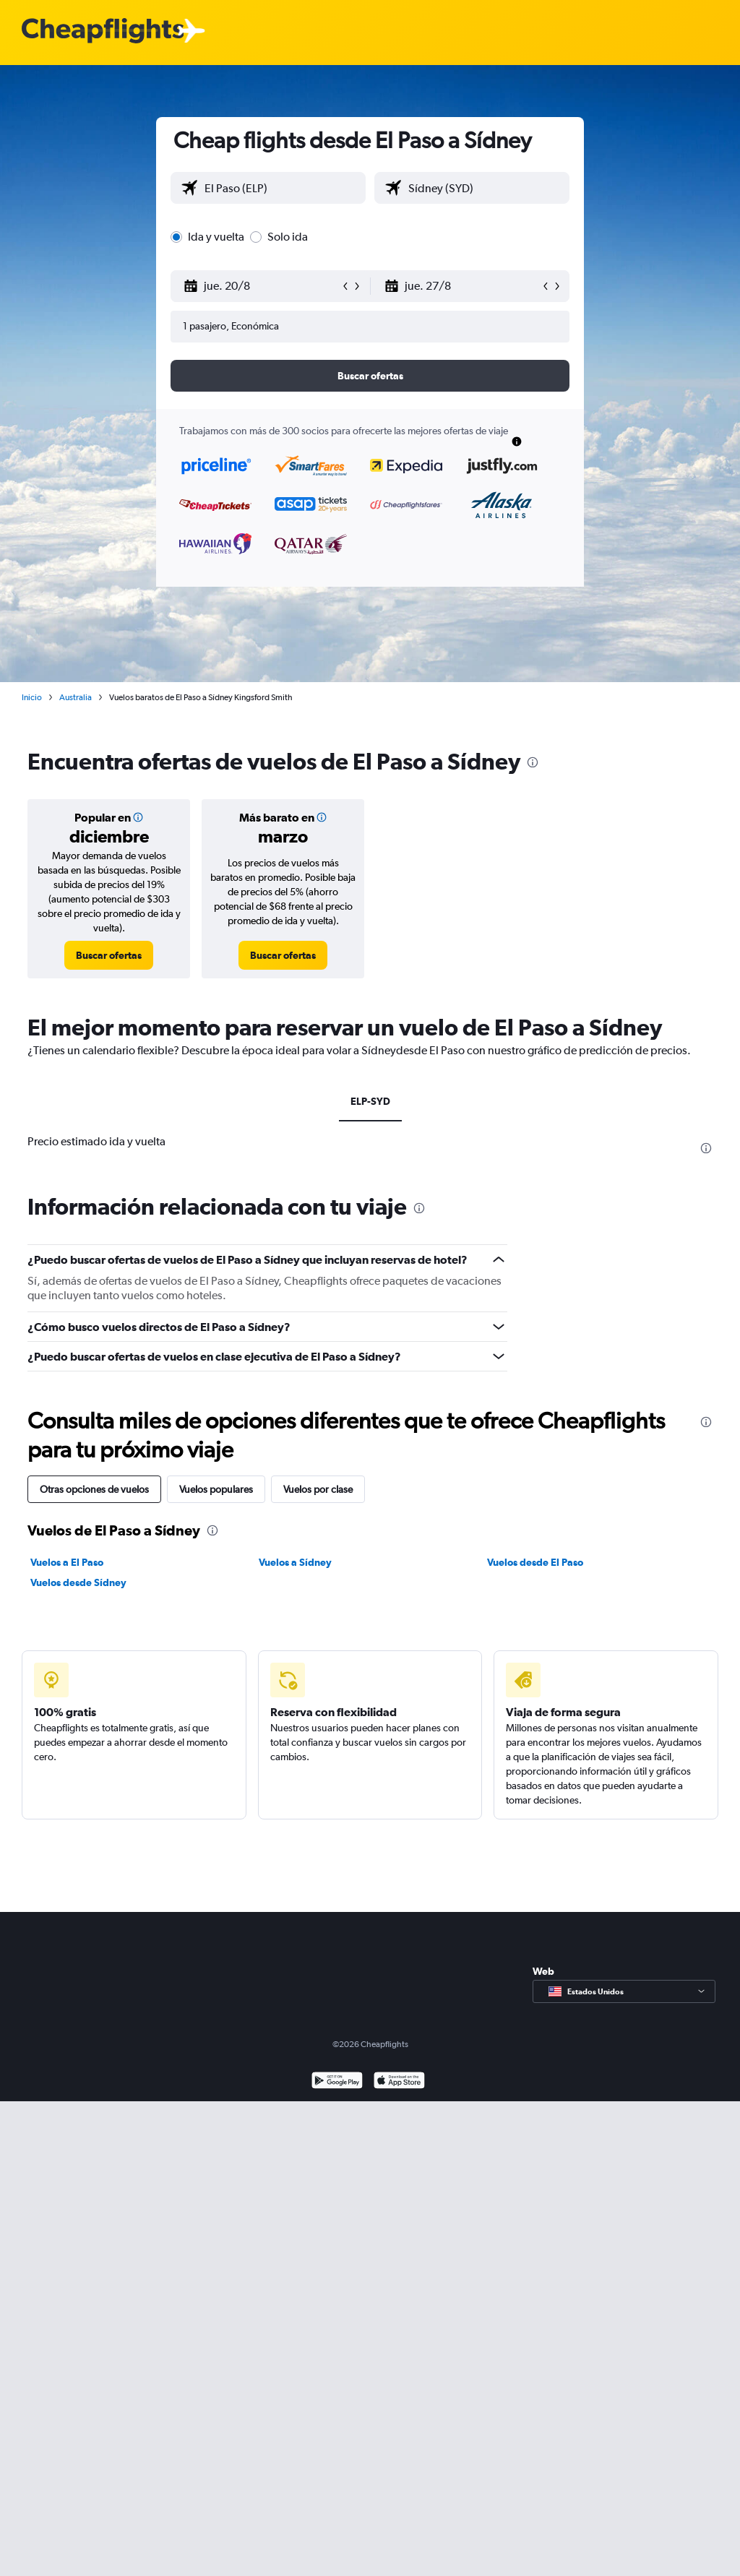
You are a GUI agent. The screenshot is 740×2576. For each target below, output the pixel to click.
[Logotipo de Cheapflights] (103, 31)
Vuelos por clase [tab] (318, 1489)
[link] (108, 955)
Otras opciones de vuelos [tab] (94, 1489)
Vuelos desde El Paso (535, 1562)
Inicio (32, 697)
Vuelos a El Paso (66, 1562)
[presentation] (532, 762)
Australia (75, 697)
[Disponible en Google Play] (337, 2082)
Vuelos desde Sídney (78, 1582)
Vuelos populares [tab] (216, 1489)
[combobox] (281, 188)
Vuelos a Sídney (295, 1562)
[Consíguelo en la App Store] (399, 2082)
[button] (262, 286)
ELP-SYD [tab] (370, 1101)
